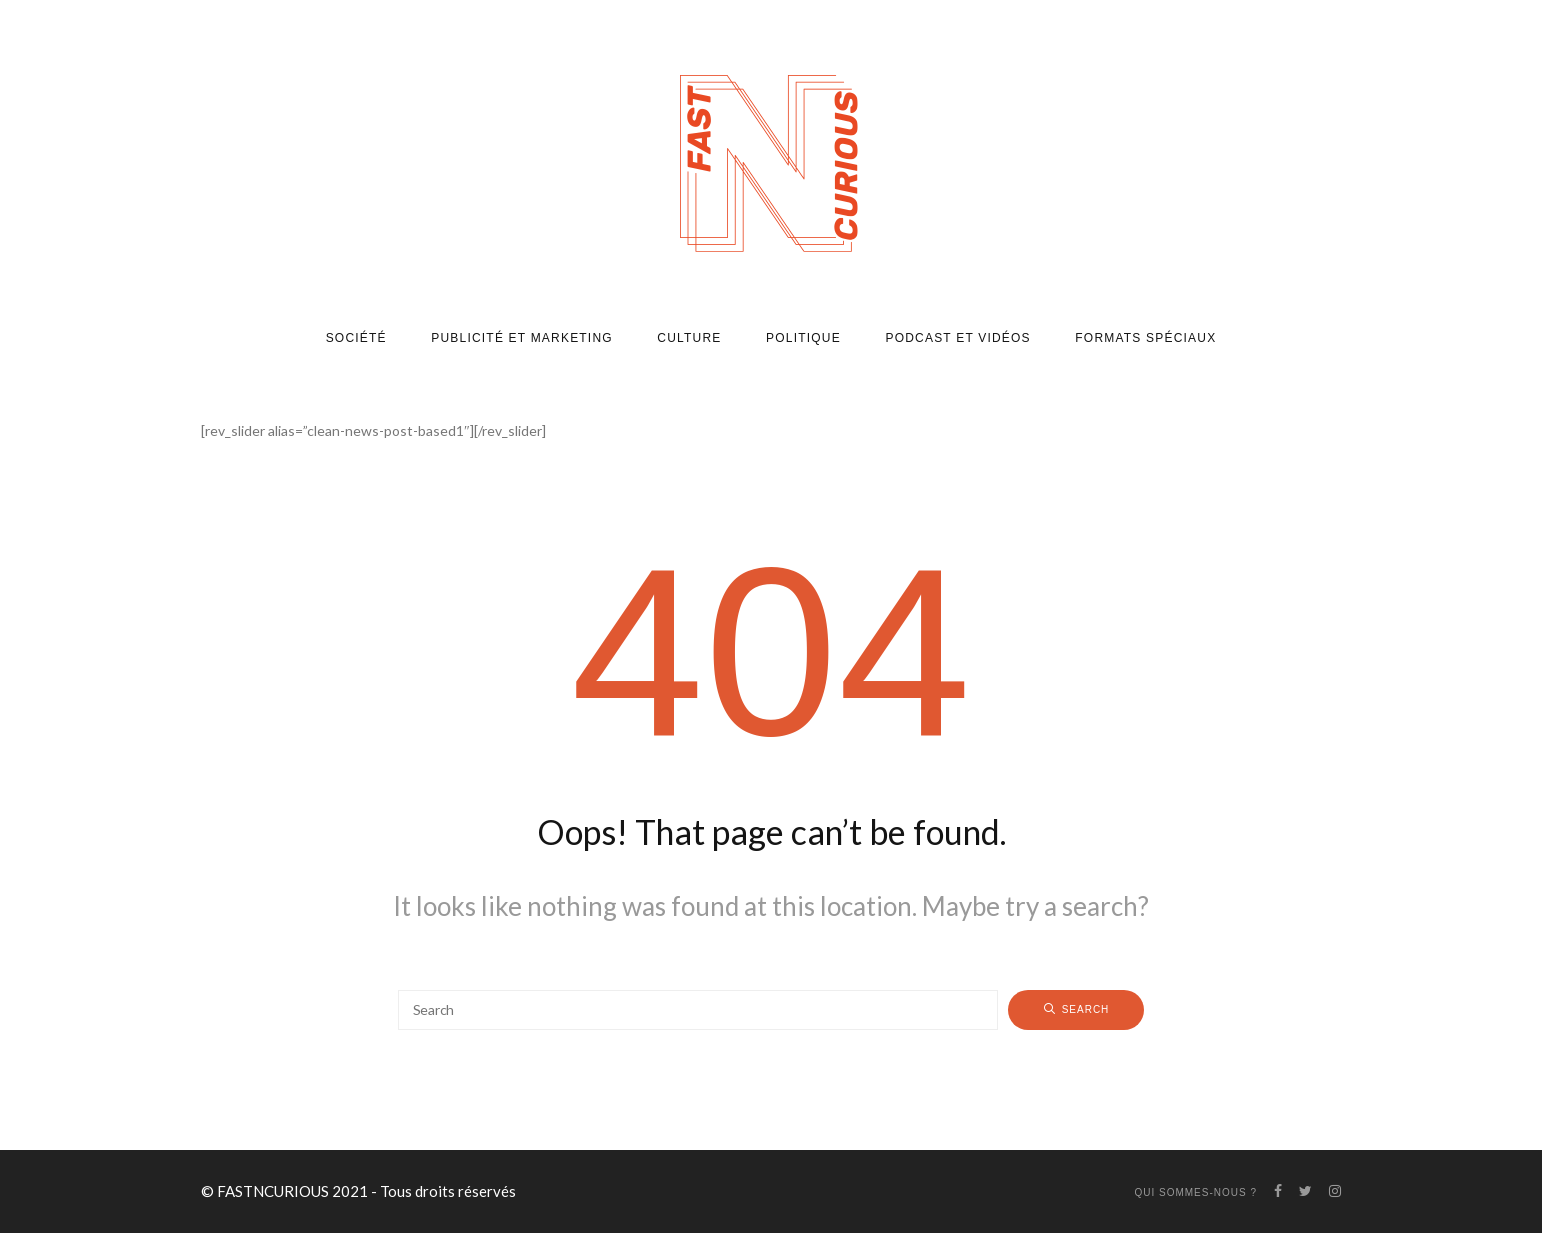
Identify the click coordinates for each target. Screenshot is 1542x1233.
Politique (803, 338)
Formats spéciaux (1145, 338)
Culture (689, 338)
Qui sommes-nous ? (1195, 1192)
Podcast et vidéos (957, 338)
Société (356, 338)
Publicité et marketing (522, 338)
